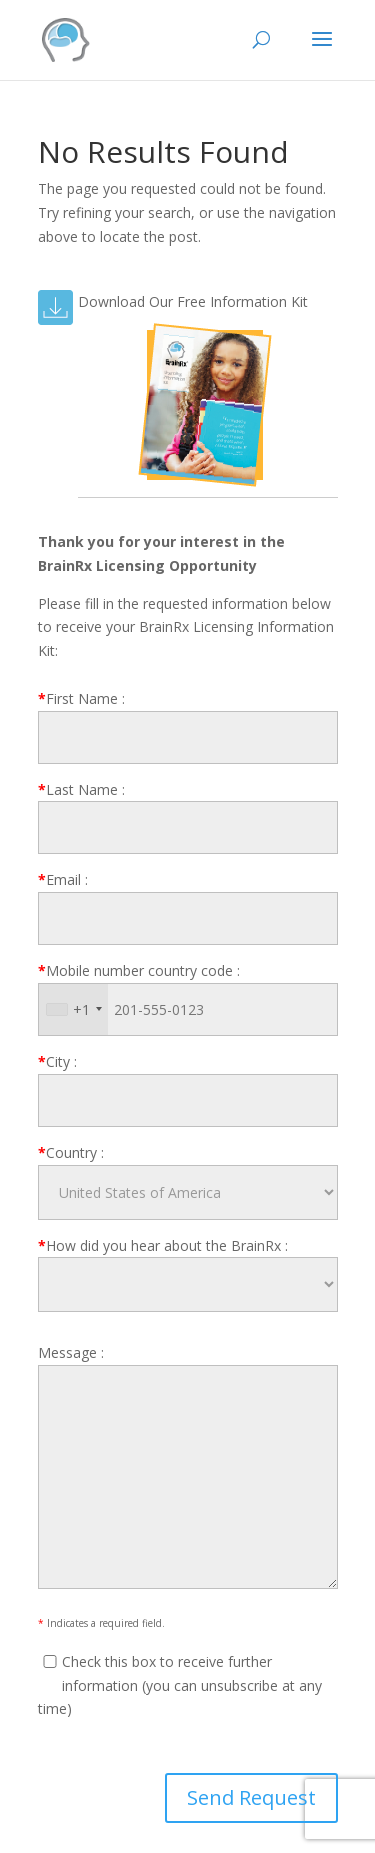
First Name (81, 698)
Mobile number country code (139, 970)
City (57, 1061)
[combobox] (73, 1009)
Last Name (81, 789)
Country (71, 1152)
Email (63, 879)
